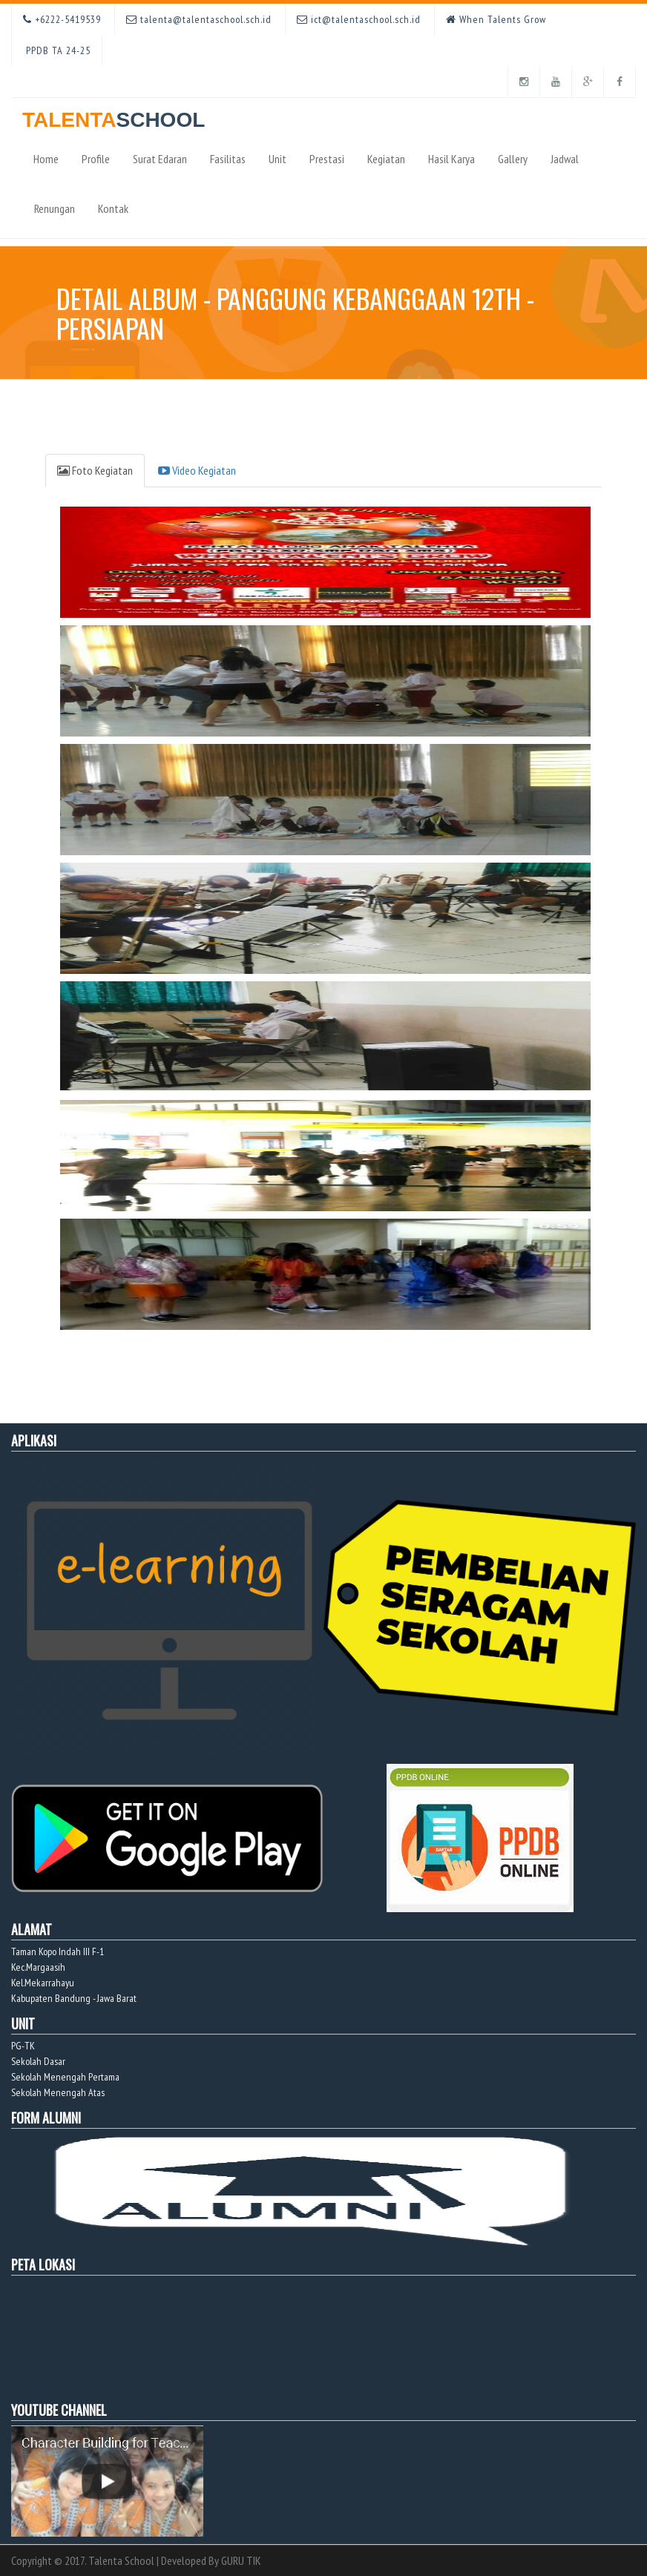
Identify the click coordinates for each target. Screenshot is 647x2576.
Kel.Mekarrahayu (42, 1982)
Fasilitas (228, 158)
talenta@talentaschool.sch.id (199, 19)
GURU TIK (241, 2560)
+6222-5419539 (62, 19)
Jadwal (565, 158)
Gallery (513, 158)
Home (46, 158)
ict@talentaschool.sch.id (359, 19)
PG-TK (23, 2045)
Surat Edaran (160, 158)
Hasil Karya (451, 158)
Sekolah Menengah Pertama (65, 2076)
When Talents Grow (496, 19)
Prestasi (326, 158)
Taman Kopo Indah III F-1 (57, 1951)
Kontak (113, 208)
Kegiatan (386, 158)
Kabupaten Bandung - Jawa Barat (74, 1998)
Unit (277, 158)
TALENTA (113, 114)
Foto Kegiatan (95, 470)
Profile (96, 158)
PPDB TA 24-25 (57, 50)
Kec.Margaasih (38, 1967)
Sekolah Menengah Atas (58, 2092)
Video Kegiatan (197, 470)
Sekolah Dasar (38, 2061)
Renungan (54, 208)
